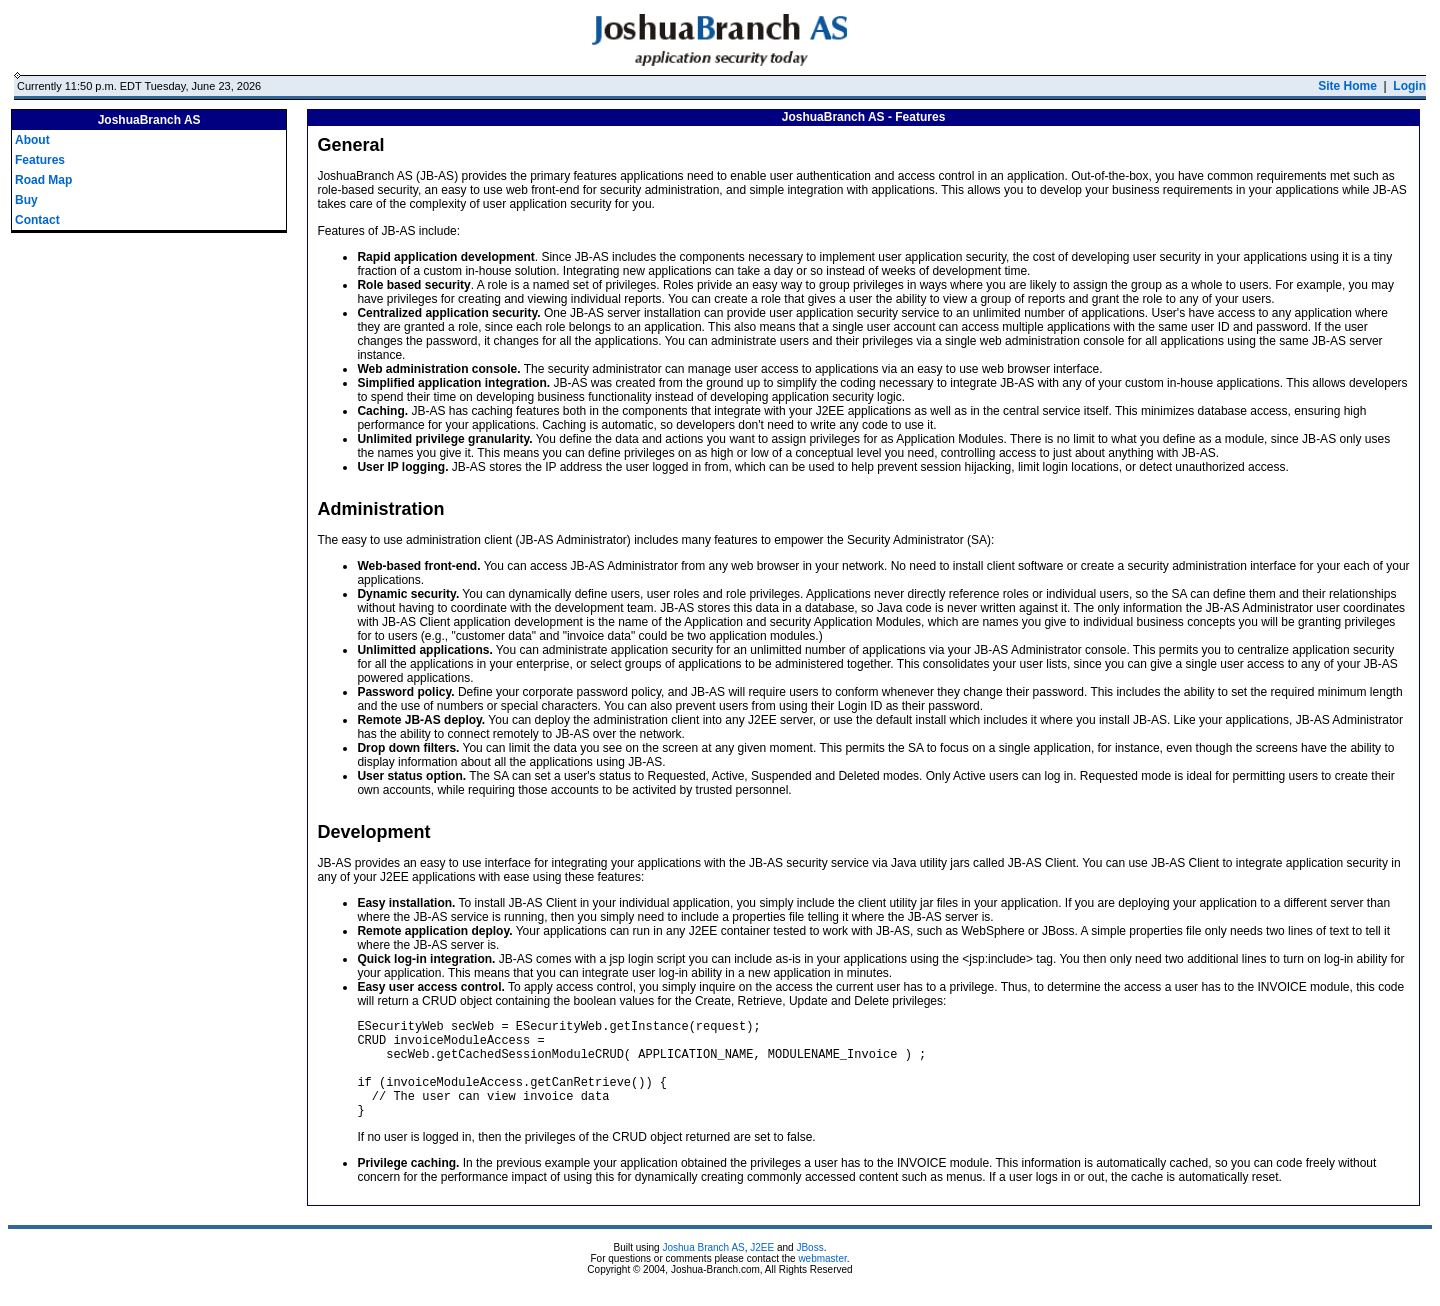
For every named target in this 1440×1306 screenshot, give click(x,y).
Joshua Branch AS (703, 1268)
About (32, 140)
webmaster (822, 1279)
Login (1409, 86)
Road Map (43, 180)
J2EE (762, 1268)
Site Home (1347, 86)
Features (40, 160)
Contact (37, 220)
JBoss (809, 1268)
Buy (26, 200)
